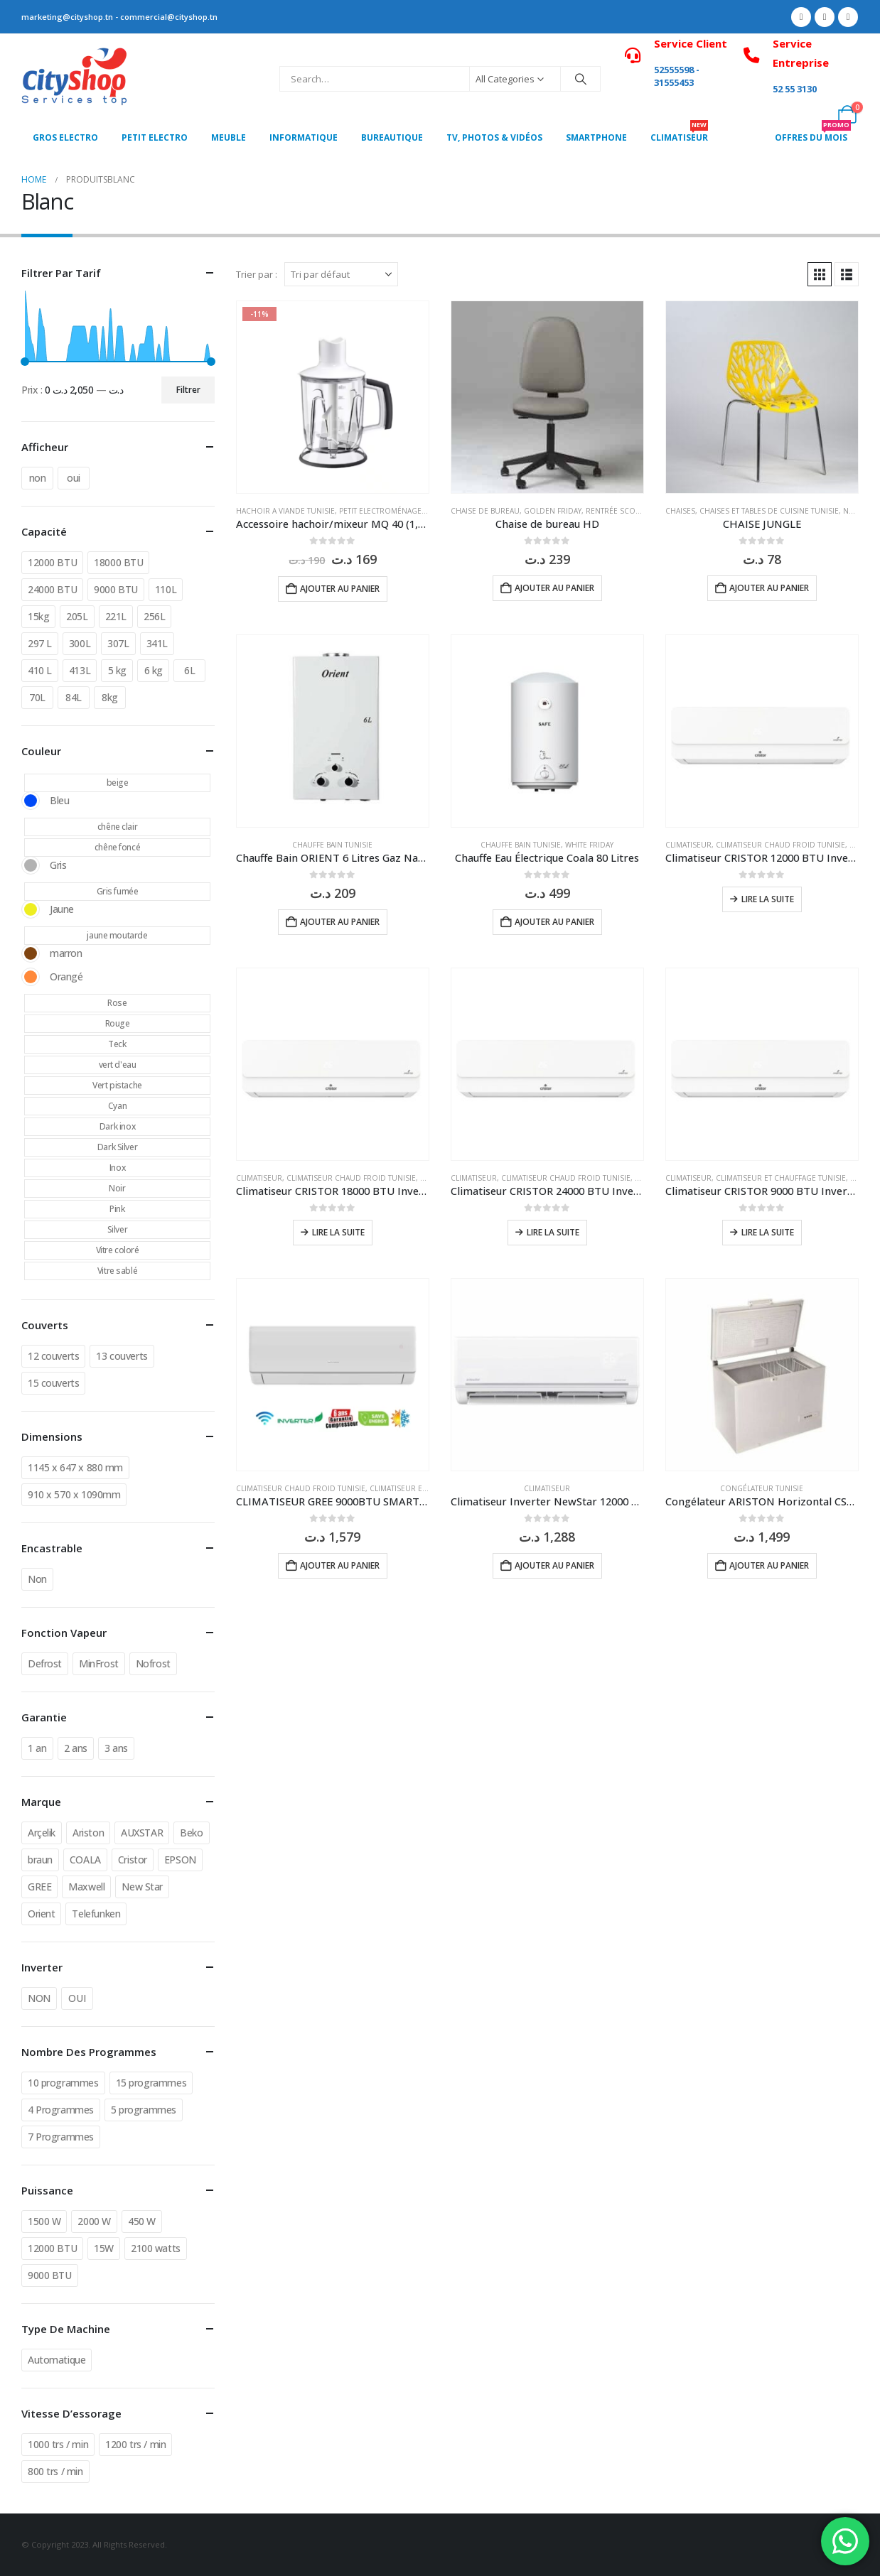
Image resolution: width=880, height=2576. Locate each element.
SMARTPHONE (596, 137)
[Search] (581, 79)
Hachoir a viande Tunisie (285, 511)
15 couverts (53, 1383)
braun (40, 1859)
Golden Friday (552, 511)
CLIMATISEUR (679, 134)
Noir (117, 1188)
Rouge (117, 1023)
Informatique (303, 137)
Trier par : (256, 274)
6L (189, 670)
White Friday (589, 845)
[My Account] (816, 114)
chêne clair (117, 827)
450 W (142, 2221)
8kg (110, 697)
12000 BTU (52, 562)
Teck (117, 1044)
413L (79, 670)
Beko (191, 1832)
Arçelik (41, 1832)
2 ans (75, 1748)
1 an (37, 1748)
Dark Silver (117, 1147)
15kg (38, 616)
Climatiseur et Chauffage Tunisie (781, 1178)
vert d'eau (117, 1065)
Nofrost (153, 1663)
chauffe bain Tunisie (332, 845)
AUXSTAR (142, 1832)
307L (118, 643)
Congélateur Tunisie (761, 1488)
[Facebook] (801, 17)
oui (73, 478)
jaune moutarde (117, 935)
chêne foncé (117, 847)
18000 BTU (118, 562)
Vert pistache (117, 1085)
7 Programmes (61, 2136)
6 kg (153, 670)
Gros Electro (65, 137)
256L (154, 616)
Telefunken (96, 1913)
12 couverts (53, 1356)
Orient (41, 1913)
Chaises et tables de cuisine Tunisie (769, 511)
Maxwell (86, 1886)
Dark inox (117, 1126)
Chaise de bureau (485, 511)
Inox (117, 1168)
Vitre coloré (117, 1250)
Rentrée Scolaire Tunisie (635, 511)
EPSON (180, 1859)
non (37, 478)
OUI (76, 1998)
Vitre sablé (117, 1271)
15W (104, 2248)
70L (37, 697)
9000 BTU (116, 589)
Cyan (117, 1106)
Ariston (88, 1832)
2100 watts (156, 2248)
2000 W (93, 2221)
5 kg (117, 670)
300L (79, 643)
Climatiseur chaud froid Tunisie (780, 845)
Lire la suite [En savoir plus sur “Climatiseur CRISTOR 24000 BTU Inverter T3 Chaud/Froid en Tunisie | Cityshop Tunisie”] (553, 1232)
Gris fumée (118, 891)
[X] (825, 17)
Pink (116, 1209)
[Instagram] (848, 17)
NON (39, 1998)
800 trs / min (55, 2471)
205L (76, 616)
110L (165, 589)
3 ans (116, 1748)
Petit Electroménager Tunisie (397, 511)
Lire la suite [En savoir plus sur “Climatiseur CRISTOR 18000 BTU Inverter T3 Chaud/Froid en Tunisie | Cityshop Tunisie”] (338, 1232)
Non (37, 1579)
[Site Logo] (74, 78)
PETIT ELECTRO (155, 137)
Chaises (680, 511)
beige (118, 782)
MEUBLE (228, 137)
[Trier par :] (341, 274)
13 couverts (121, 1356)
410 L (40, 670)
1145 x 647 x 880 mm (75, 1467)
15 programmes (151, 2082)
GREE (39, 1886)
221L (116, 616)
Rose (117, 1003)
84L (73, 697)
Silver (117, 1229)
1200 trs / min (135, 2444)
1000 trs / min (58, 2444)
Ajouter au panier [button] (340, 589)
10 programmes (63, 2082)
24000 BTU (52, 589)
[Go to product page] (333, 397)
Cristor (132, 1859)
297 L (40, 643)
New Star (142, 1886)
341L (157, 643)
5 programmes (143, 2109)
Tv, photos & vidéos (494, 137)
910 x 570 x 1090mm (74, 1494)
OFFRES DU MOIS (813, 134)
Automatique (56, 2359)
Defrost (45, 1663)
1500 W (44, 2221)
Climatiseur (688, 845)
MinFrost (99, 1663)
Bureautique (392, 137)
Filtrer (188, 390)
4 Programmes (61, 2109)
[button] (819, 274)
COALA (85, 1859)
